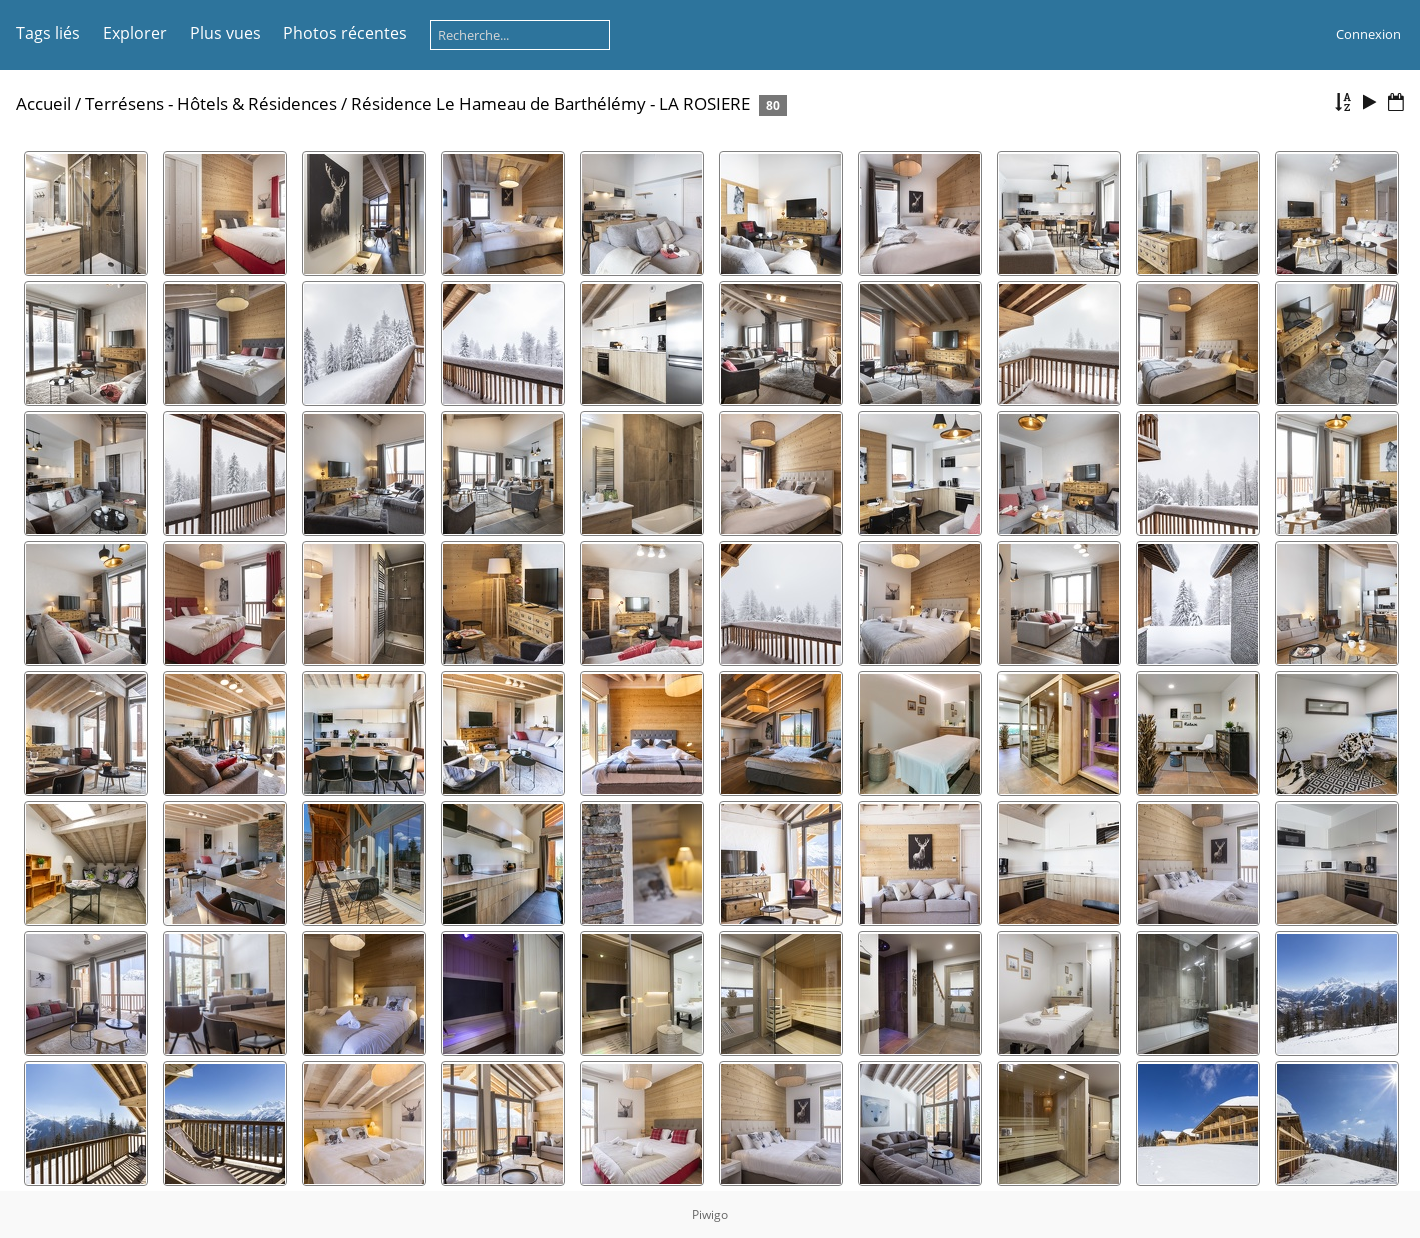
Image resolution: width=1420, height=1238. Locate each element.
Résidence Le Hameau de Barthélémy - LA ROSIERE (550, 103)
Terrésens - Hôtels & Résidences (211, 103)
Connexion (1368, 34)
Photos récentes (345, 33)
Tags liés (48, 33)
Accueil (43, 103)
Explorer (135, 33)
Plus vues (225, 33)
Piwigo (710, 1214)
